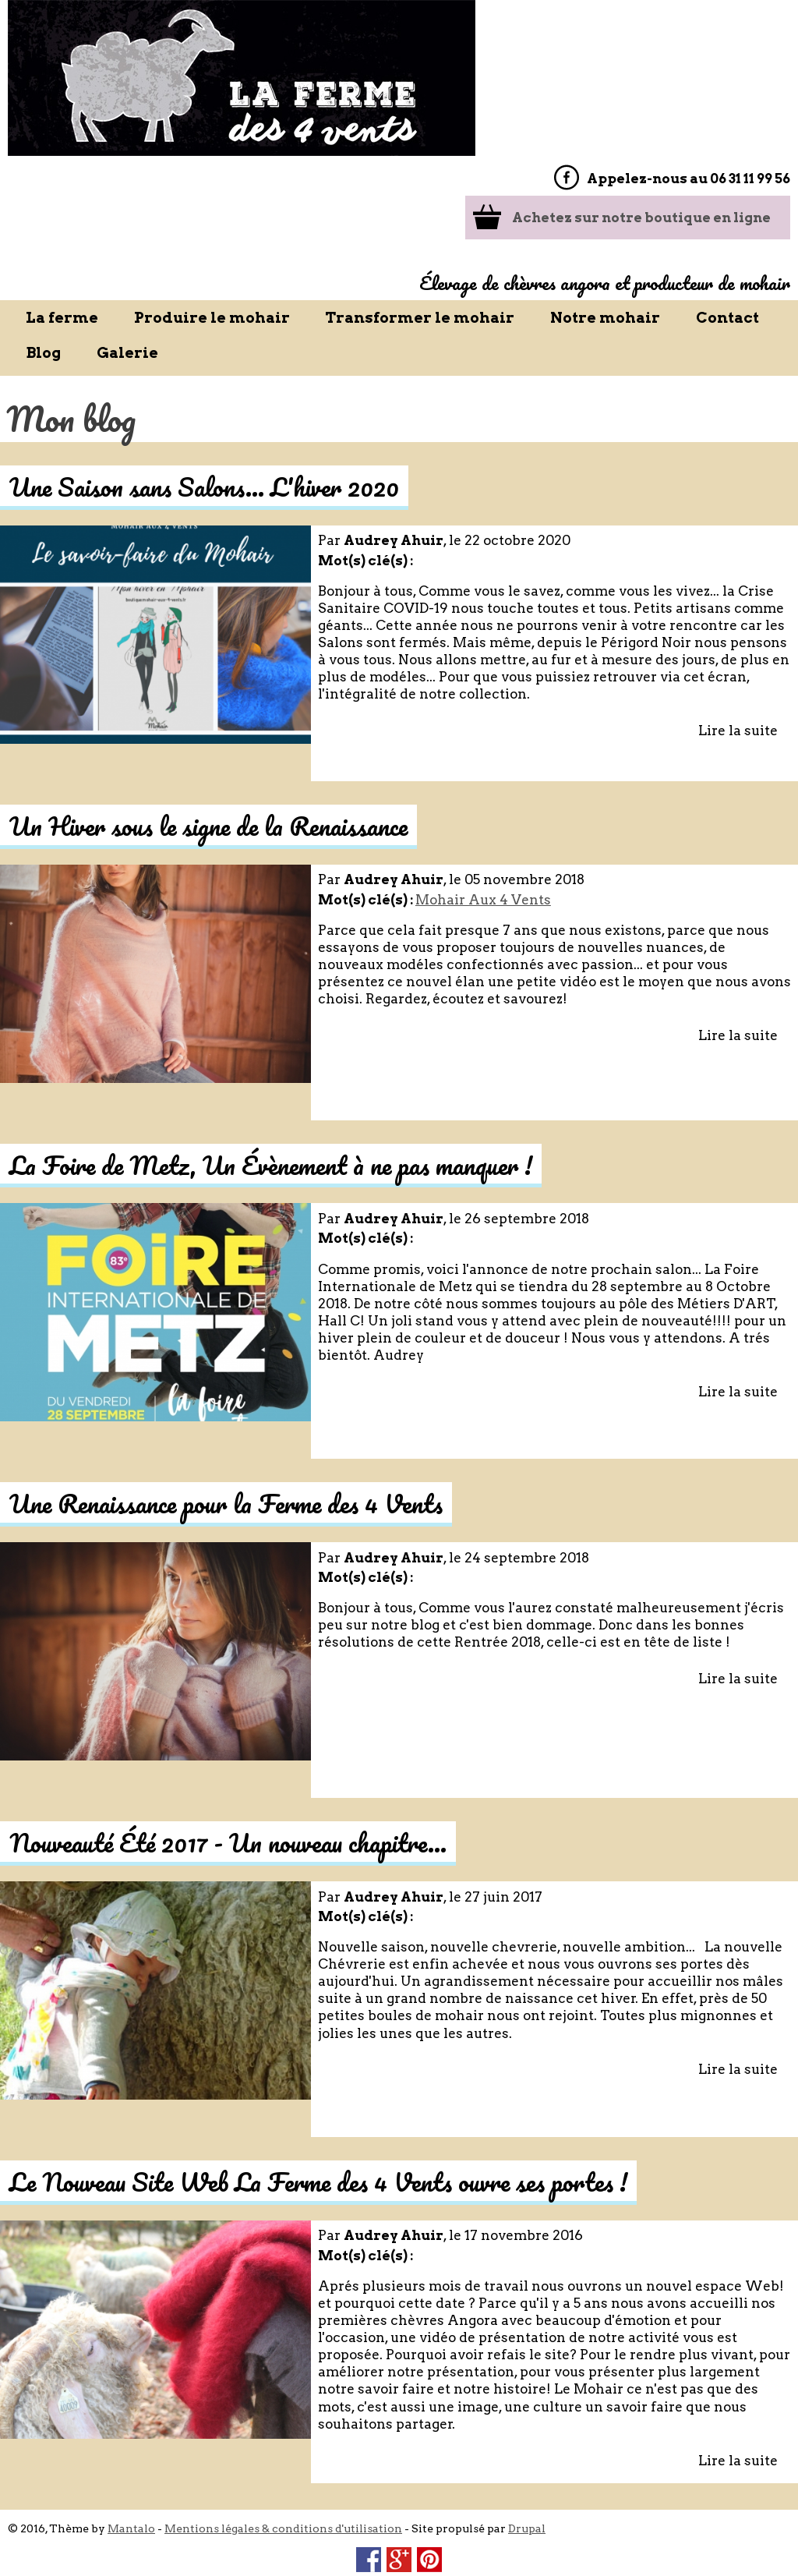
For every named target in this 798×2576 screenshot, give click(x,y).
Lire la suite (738, 730)
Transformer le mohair (419, 318)
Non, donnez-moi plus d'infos (176, 2568)
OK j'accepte (667, 2528)
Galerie (127, 353)
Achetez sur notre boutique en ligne (641, 217)
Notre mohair (605, 318)
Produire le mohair (212, 318)
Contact (727, 318)
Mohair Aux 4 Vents (483, 900)
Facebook (566, 177)
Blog (43, 353)
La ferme (62, 318)
